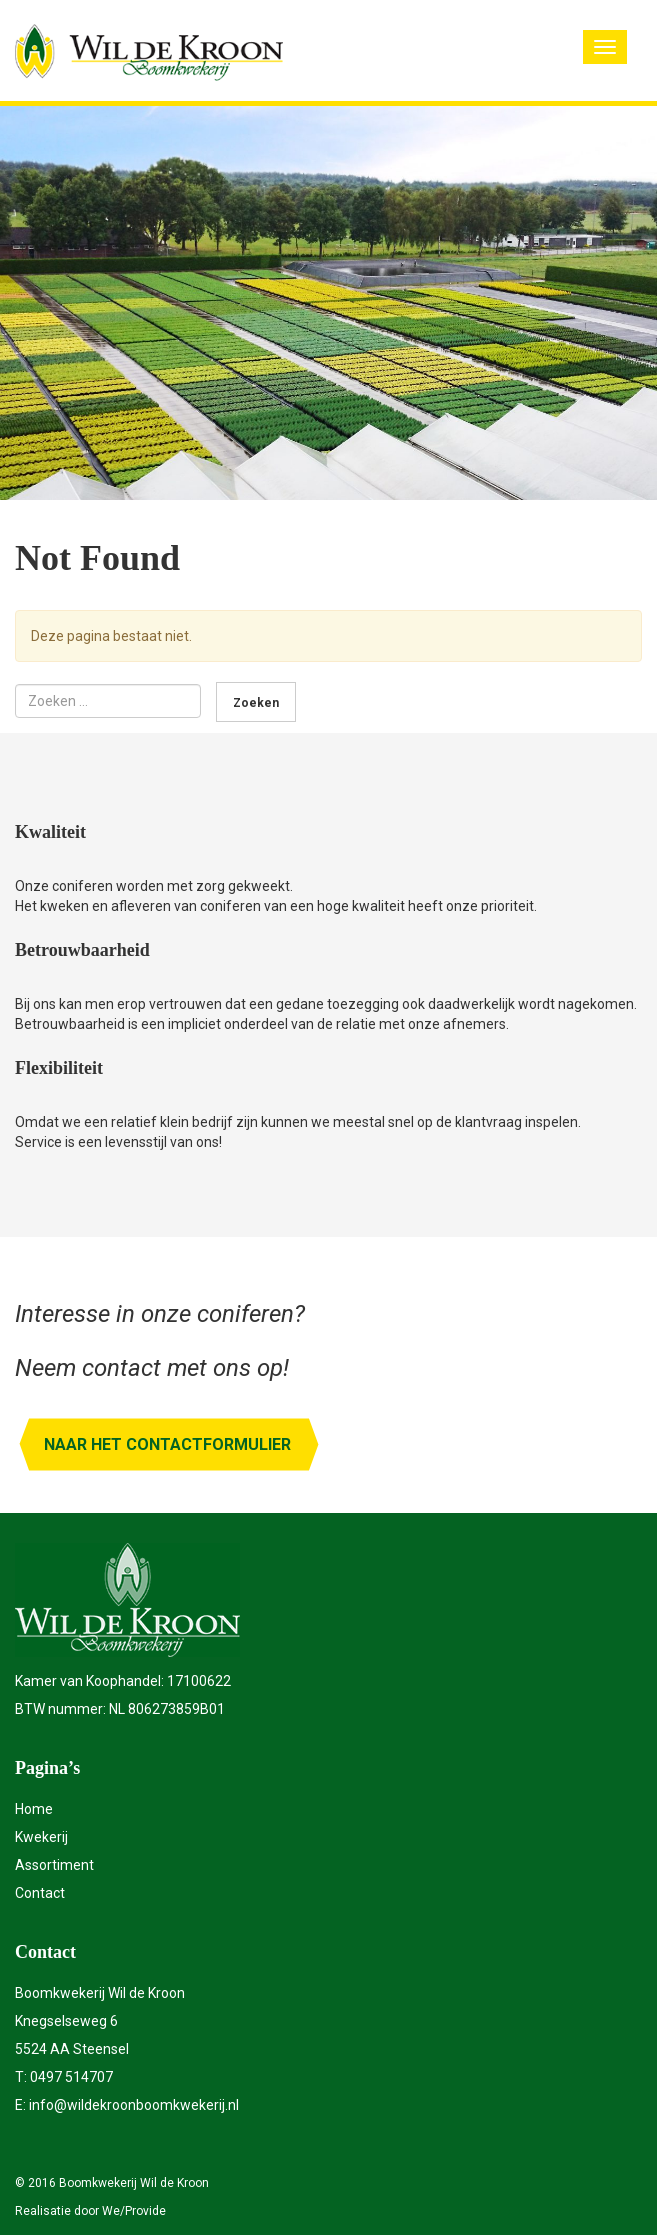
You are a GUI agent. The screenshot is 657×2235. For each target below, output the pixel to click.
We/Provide (134, 2211)
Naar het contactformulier (167, 1444)
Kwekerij (41, 1837)
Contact (40, 1893)
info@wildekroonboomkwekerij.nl (134, 2105)
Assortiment (54, 1865)
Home (34, 1809)
